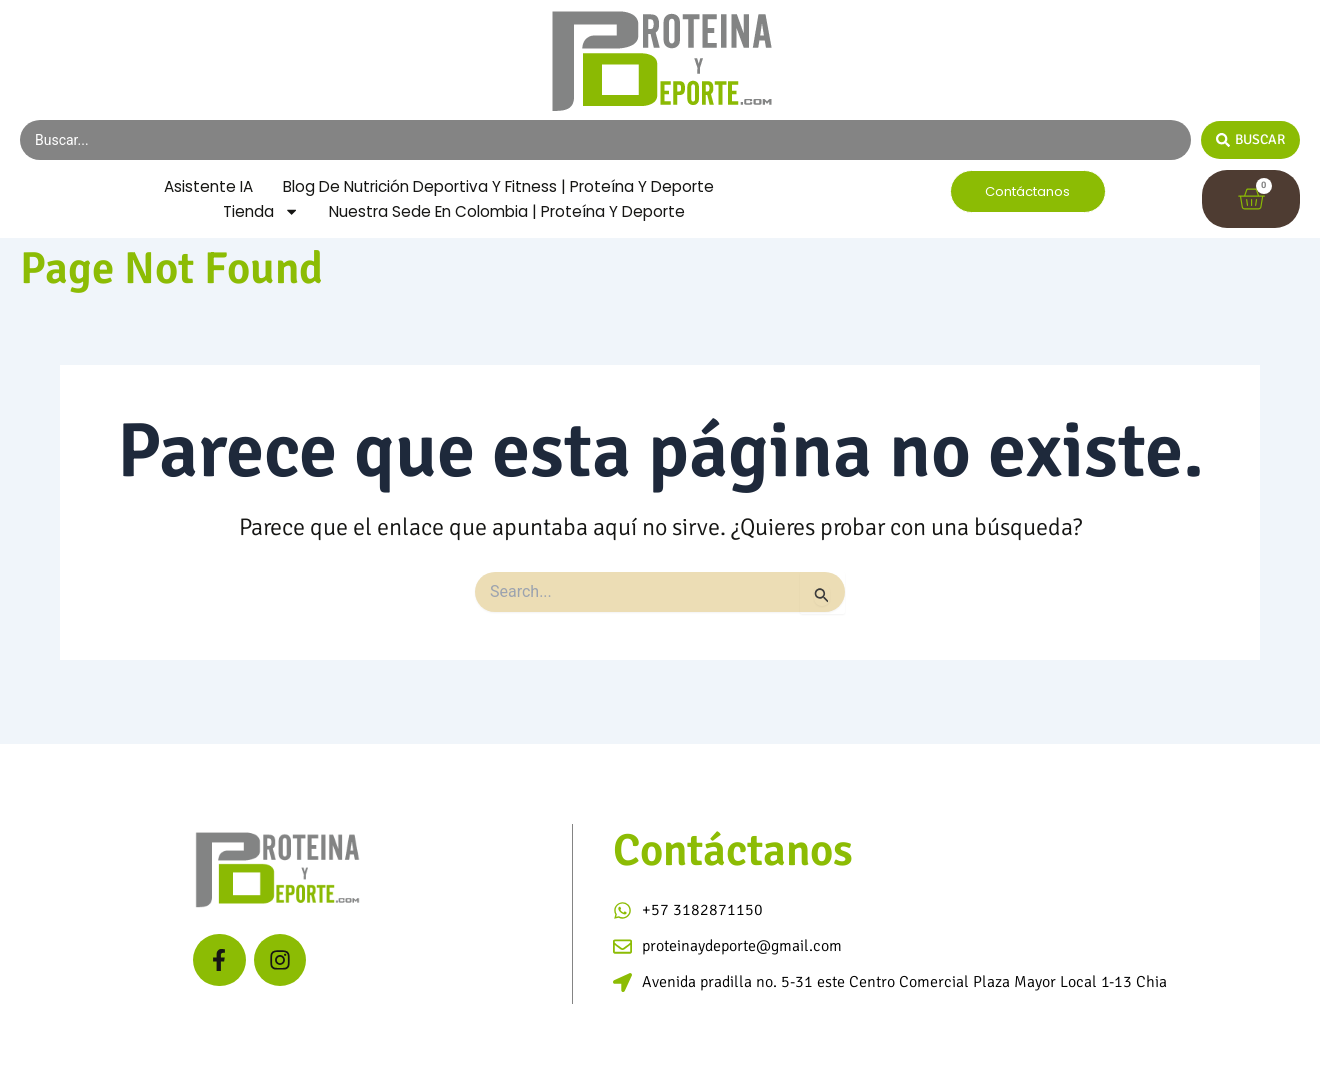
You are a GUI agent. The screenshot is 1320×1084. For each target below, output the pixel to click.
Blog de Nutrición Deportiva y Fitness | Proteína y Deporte (446, 208)
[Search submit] (1250, 140)
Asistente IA (439, 182)
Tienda (252, 235)
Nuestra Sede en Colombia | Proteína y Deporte (509, 234)
